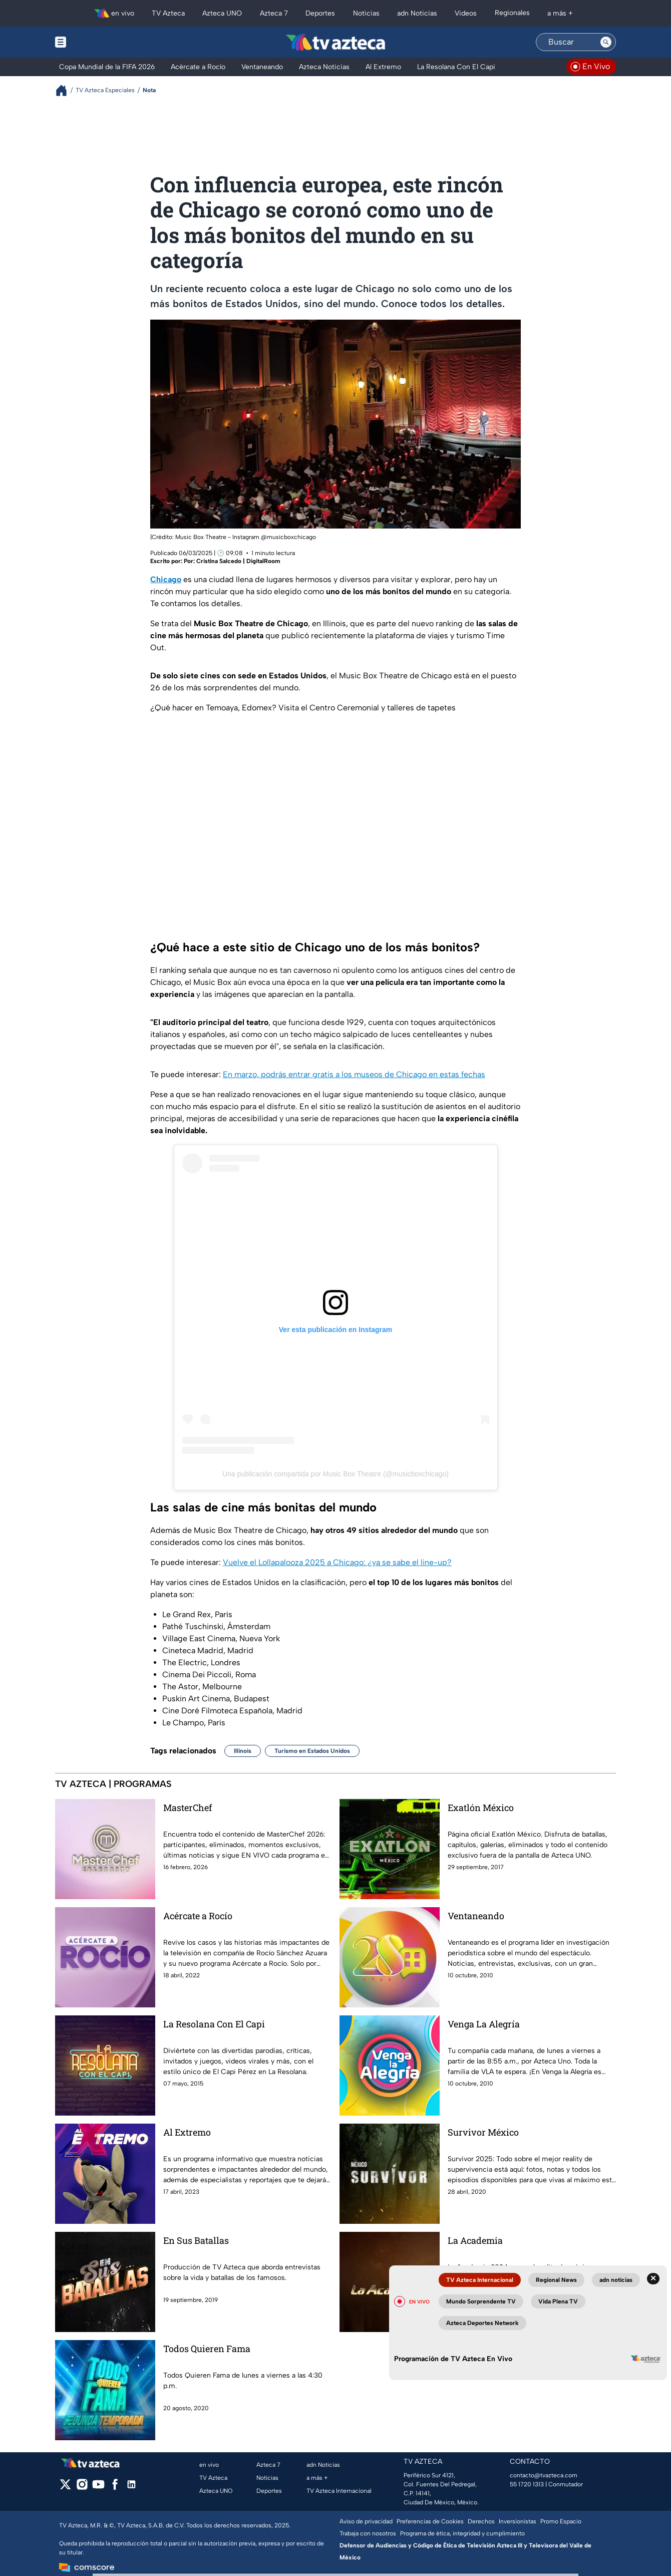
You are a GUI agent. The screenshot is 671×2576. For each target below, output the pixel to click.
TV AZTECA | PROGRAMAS (113, 1783)
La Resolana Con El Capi (214, 2024)
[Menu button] (95, 42)
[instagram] (82, 2487)
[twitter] (65, 2487)
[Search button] (605, 42)
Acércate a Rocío (197, 1916)
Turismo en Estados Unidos (312, 1750)
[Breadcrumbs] (65, 90)
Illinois (242, 1750)
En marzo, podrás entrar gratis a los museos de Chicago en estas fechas (354, 1074)
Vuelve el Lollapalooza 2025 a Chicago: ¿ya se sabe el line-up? (337, 1562)
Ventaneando (476, 1916)
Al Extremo (187, 2132)
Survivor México (483, 2132)
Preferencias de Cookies (430, 2521)
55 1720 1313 (527, 2484)
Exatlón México (481, 1807)
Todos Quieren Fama (206, 2349)
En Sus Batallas (196, 2240)
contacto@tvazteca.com (543, 2475)
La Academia (475, 2240)
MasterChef (187, 1807)
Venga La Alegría (484, 2024)
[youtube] (98, 2487)
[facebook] (115, 2487)
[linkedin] (131, 2487)
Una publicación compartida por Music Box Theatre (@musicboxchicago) (335, 1474)
